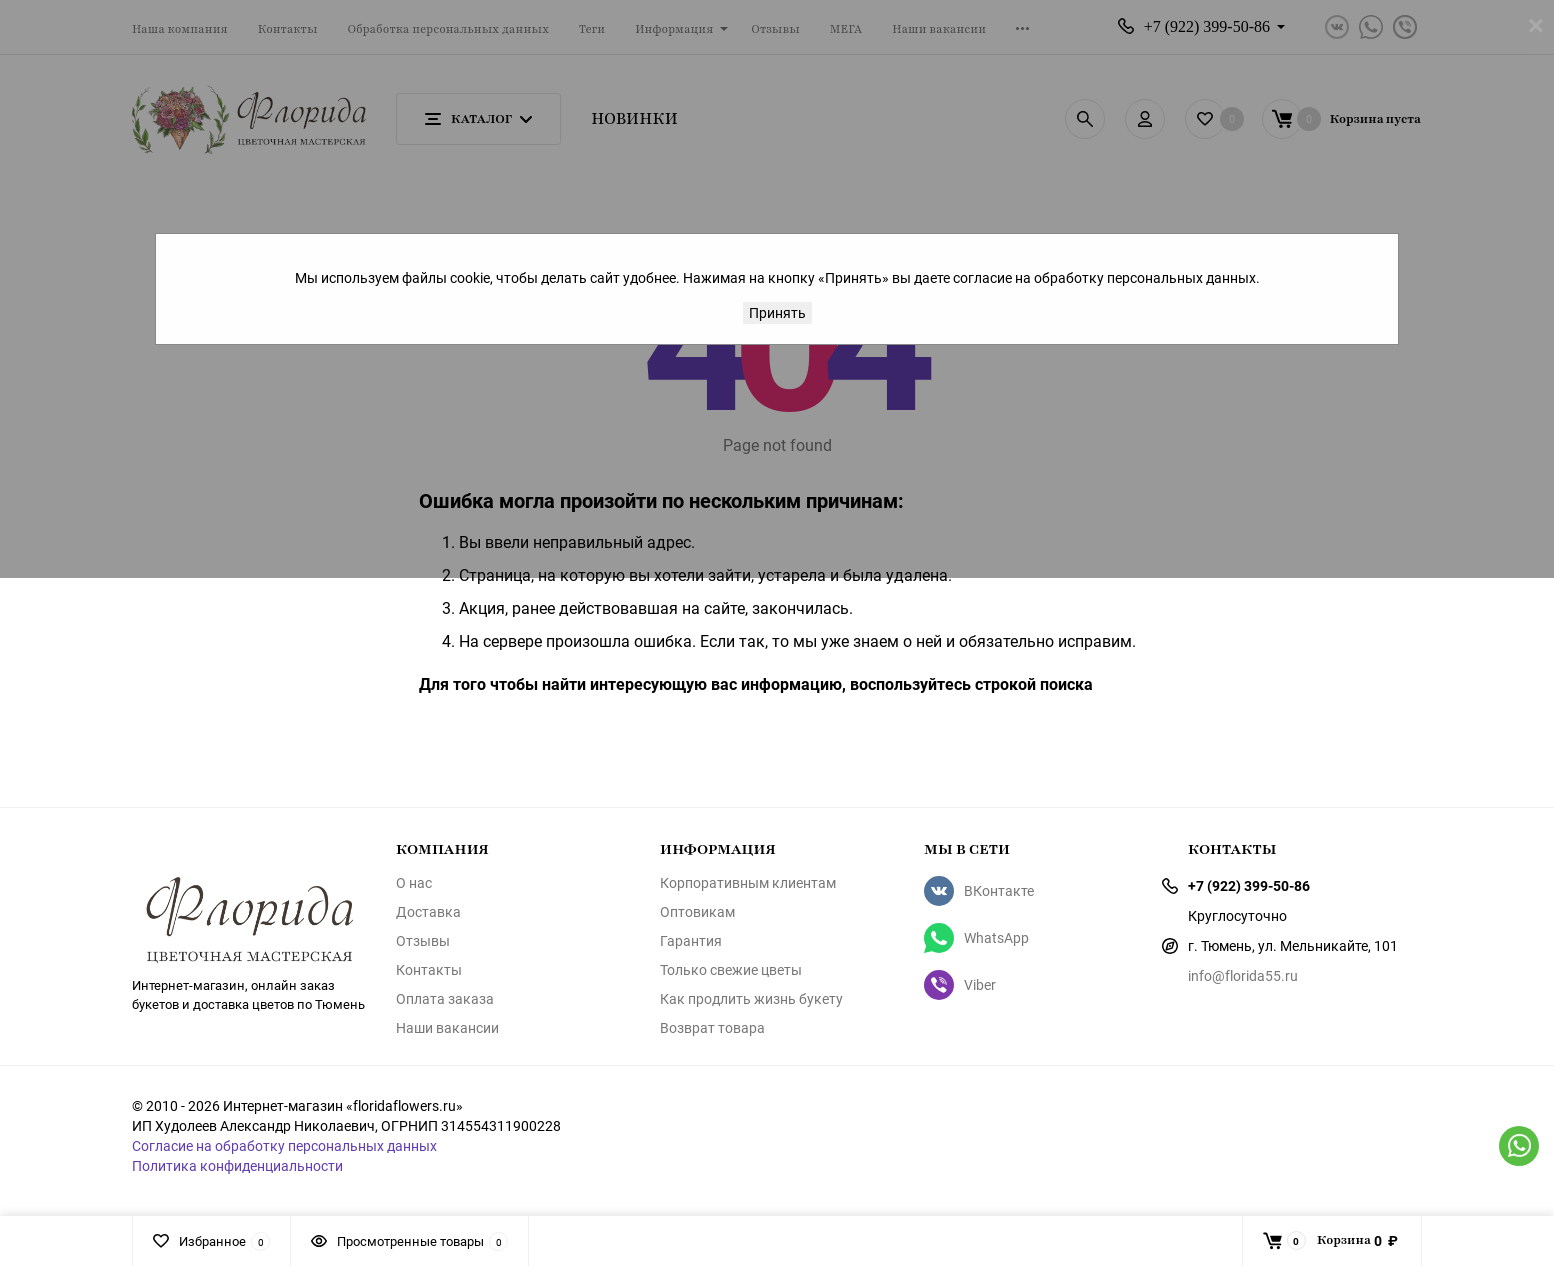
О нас (414, 883)
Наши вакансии (447, 1028)
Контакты (429, 970)
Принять (777, 312)
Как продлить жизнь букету (751, 999)
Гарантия (691, 941)
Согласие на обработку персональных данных (284, 1145)
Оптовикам (697, 912)
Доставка (428, 912)
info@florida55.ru (1243, 975)
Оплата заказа (445, 999)
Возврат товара (712, 1028)
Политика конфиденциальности (237, 1165)
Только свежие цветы (731, 970)
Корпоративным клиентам (748, 883)
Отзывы (423, 941)
